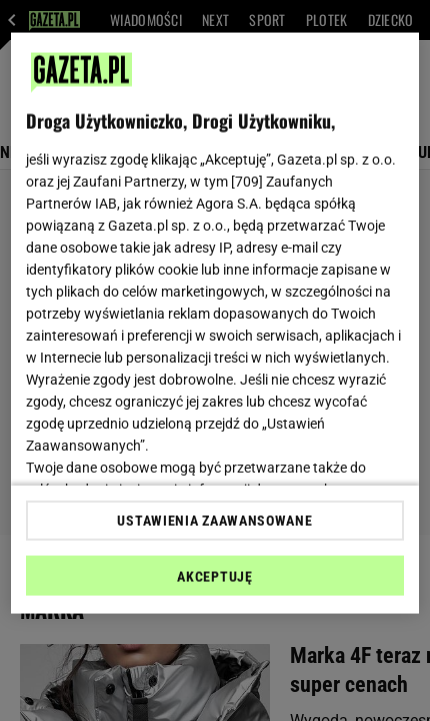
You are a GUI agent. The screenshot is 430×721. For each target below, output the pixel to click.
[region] (215, 323)
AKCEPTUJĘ (214, 576)
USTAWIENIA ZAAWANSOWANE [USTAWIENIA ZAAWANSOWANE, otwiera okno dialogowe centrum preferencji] (214, 520)
